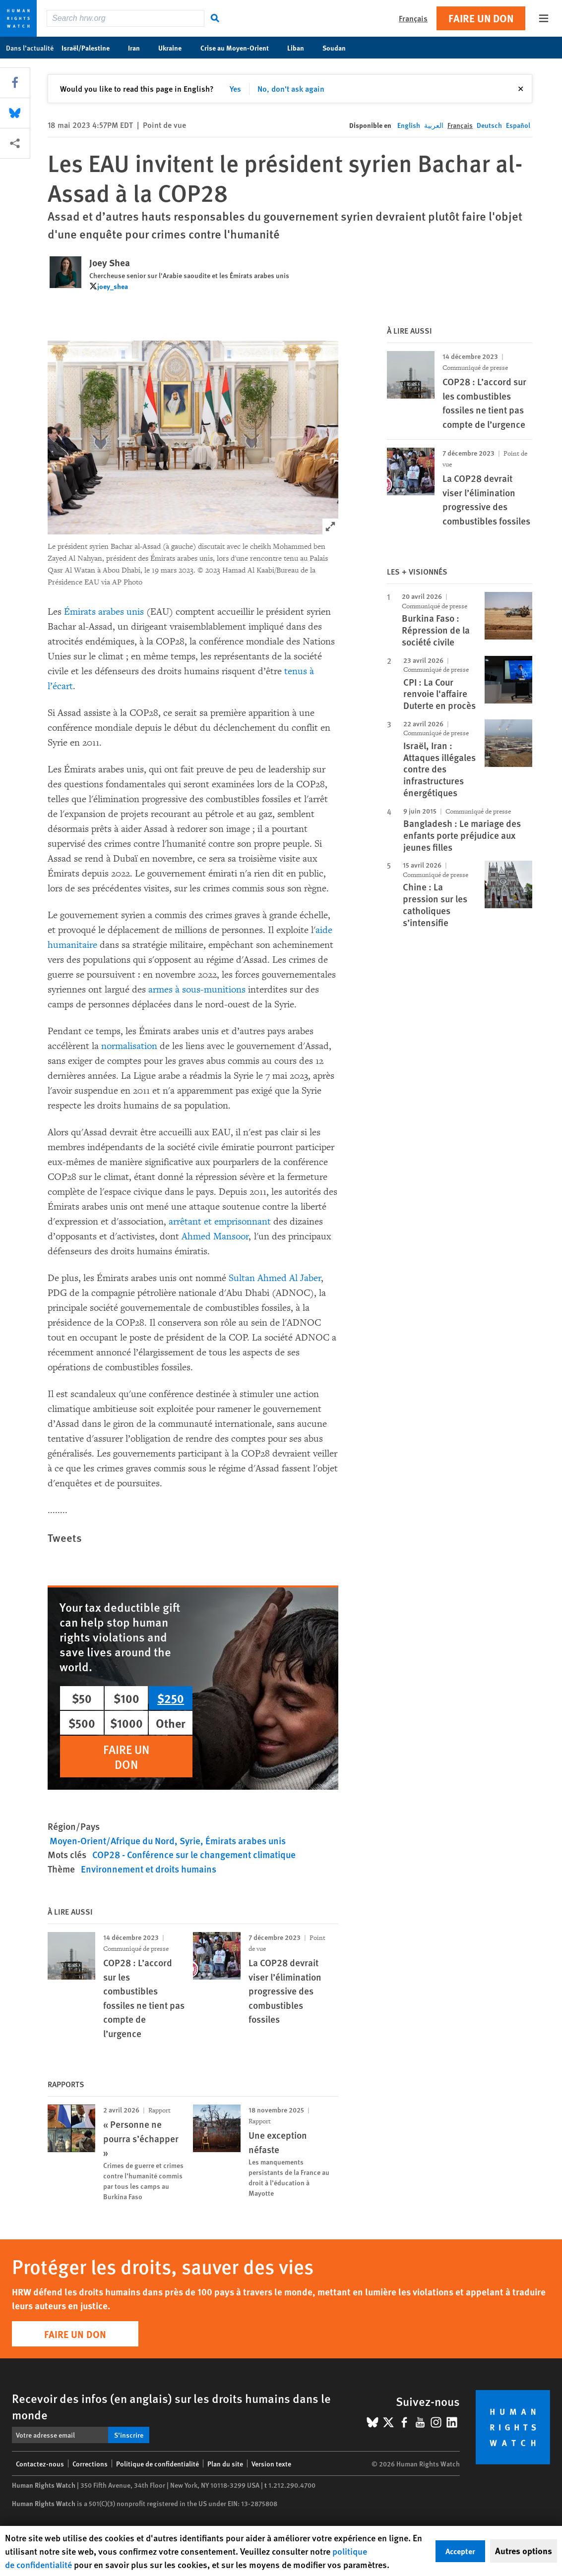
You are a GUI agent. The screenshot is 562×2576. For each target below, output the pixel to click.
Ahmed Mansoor (215, 1236)
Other (171, 1722)
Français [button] (413, 18)
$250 (170, 1698)
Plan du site (225, 2463)
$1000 (126, 1722)
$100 (126, 1698)
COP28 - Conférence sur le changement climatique (194, 1854)
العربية (433, 125)
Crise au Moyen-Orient (239, 48)
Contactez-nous (40, 2463)
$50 (82, 1698)
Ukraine (175, 48)
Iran (139, 48)
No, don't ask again (290, 88)
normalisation (129, 1046)
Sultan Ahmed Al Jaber (275, 1278)
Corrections (90, 2463)
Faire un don (480, 18)
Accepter (460, 2551)
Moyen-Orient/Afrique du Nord (112, 1840)
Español (518, 125)
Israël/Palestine (91, 48)
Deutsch (489, 125)
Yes (235, 88)
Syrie (190, 1840)
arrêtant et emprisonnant (220, 1222)
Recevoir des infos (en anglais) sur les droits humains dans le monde (171, 2406)
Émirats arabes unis (104, 612)
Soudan (339, 48)
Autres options (523, 2550)
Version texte (271, 2463)
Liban (300, 48)
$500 (81, 1722)
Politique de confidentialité (157, 2463)
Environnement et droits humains (148, 1868)
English (408, 125)
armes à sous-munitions (197, 989)
